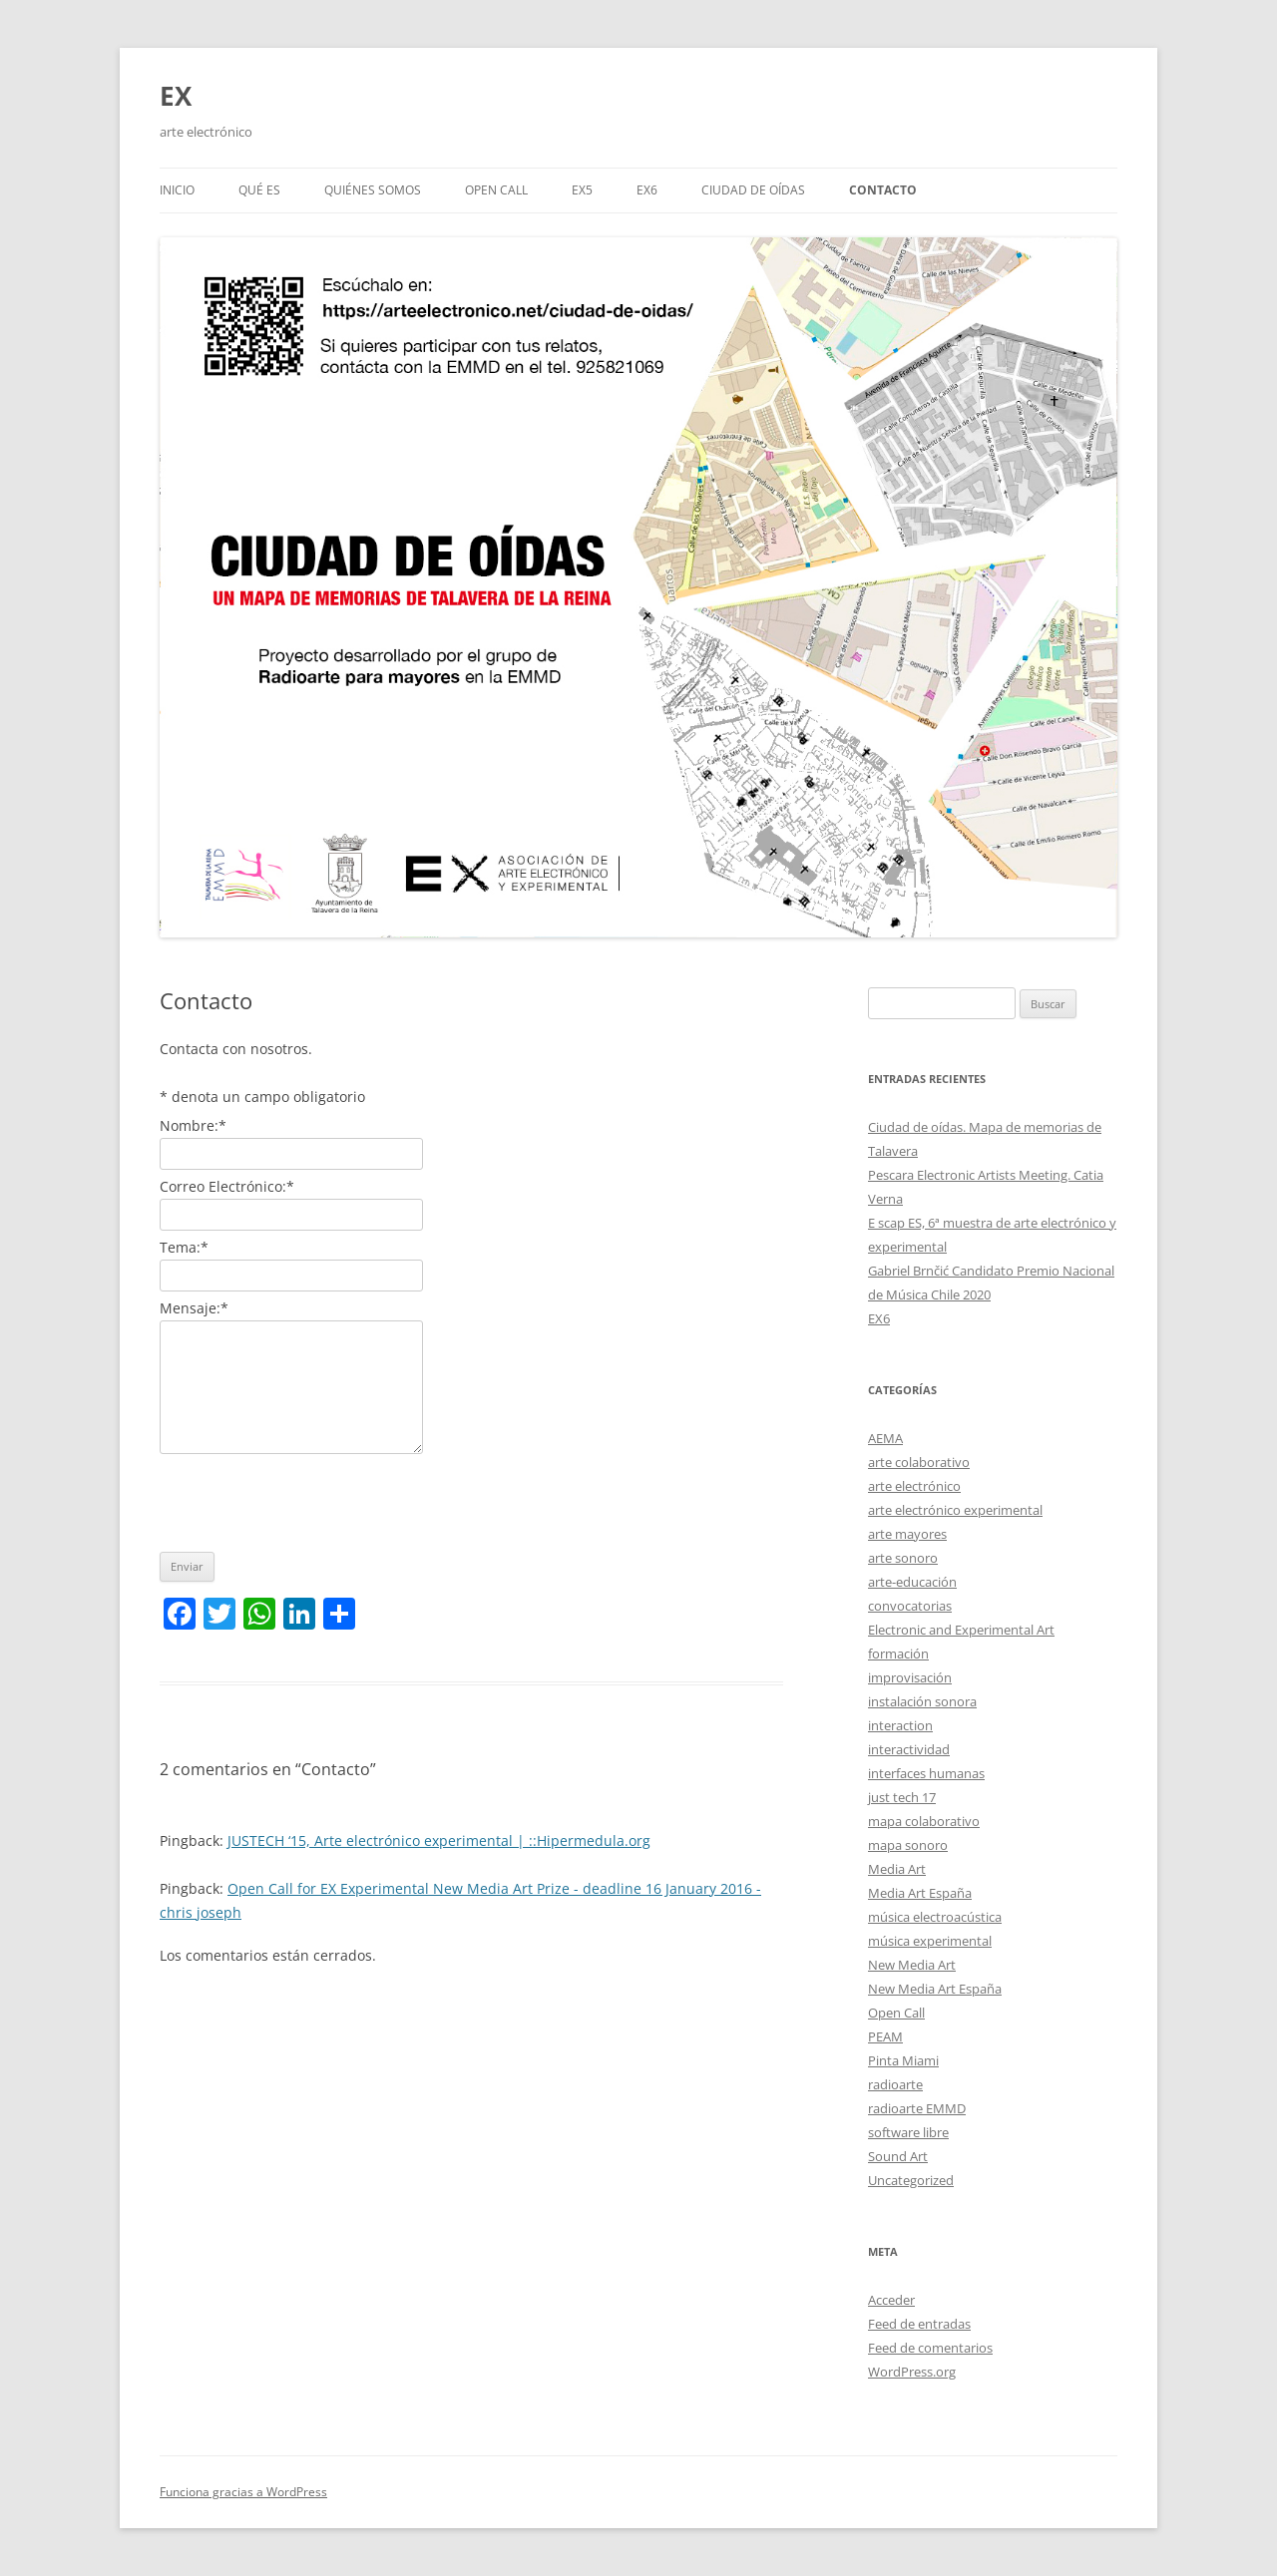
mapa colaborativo (924, 1821)
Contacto (883, 190)
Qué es (259, 190)
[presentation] (311, 1498)
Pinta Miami (903, 2060)
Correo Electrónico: (227, 1186)
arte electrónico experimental (955, 1510)
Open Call (896, 2013)
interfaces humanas (926, 1773)
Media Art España (920, 1893)
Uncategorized (911, 2180)
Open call (496, 190)
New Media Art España (935, 1989)
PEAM (885, 2036)
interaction (900, 1725)
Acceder (891, 2300)
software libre (908, 2132)
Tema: (184, 1247)
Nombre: (193, 1125)
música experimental (930, 1941)
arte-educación (912, 1582)
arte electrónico (914, 1486)
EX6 (647, 190)
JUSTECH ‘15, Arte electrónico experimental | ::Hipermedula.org (438, 1840)
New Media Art (912, 1965)
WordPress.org (912, 2372)
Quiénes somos (372, 190)
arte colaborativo (919, 1462)
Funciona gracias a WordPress (243, 2491)
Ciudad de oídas (753, 190)
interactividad (909, 1749)
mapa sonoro (908, 1845)
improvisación (910, 1677)
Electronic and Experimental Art (961, 1630)
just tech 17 (902, 1797)
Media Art (897, 1869)
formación (898, 1653)
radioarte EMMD (917, 2108)
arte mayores (907, 1534)
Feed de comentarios (930, 2348)
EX (176, 96)
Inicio (177, 190)
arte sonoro (903, 1558)
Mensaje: (194, 1307)
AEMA (885, 1438)
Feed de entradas (919, 2324)
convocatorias (910, 1606)
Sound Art (898, 2156)
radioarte (895, 2084)
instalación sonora (922, 1701)
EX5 (582, 190)
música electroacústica (935, 1917)
